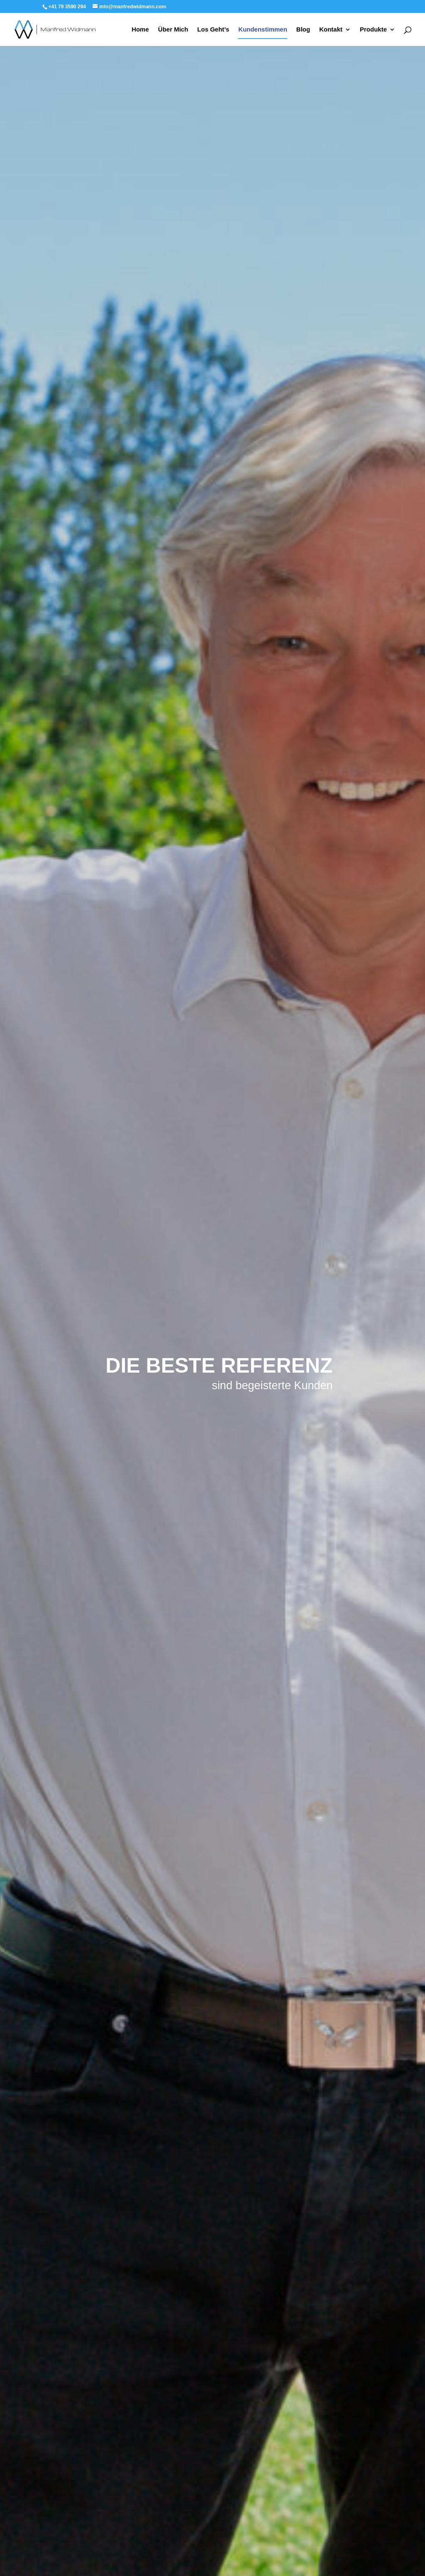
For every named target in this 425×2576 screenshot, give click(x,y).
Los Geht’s (213, 30)
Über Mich (173, 30)
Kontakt (330, 30)
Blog (303, 30)
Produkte (373, 30)
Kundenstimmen (262, 30)
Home (140, 30)
